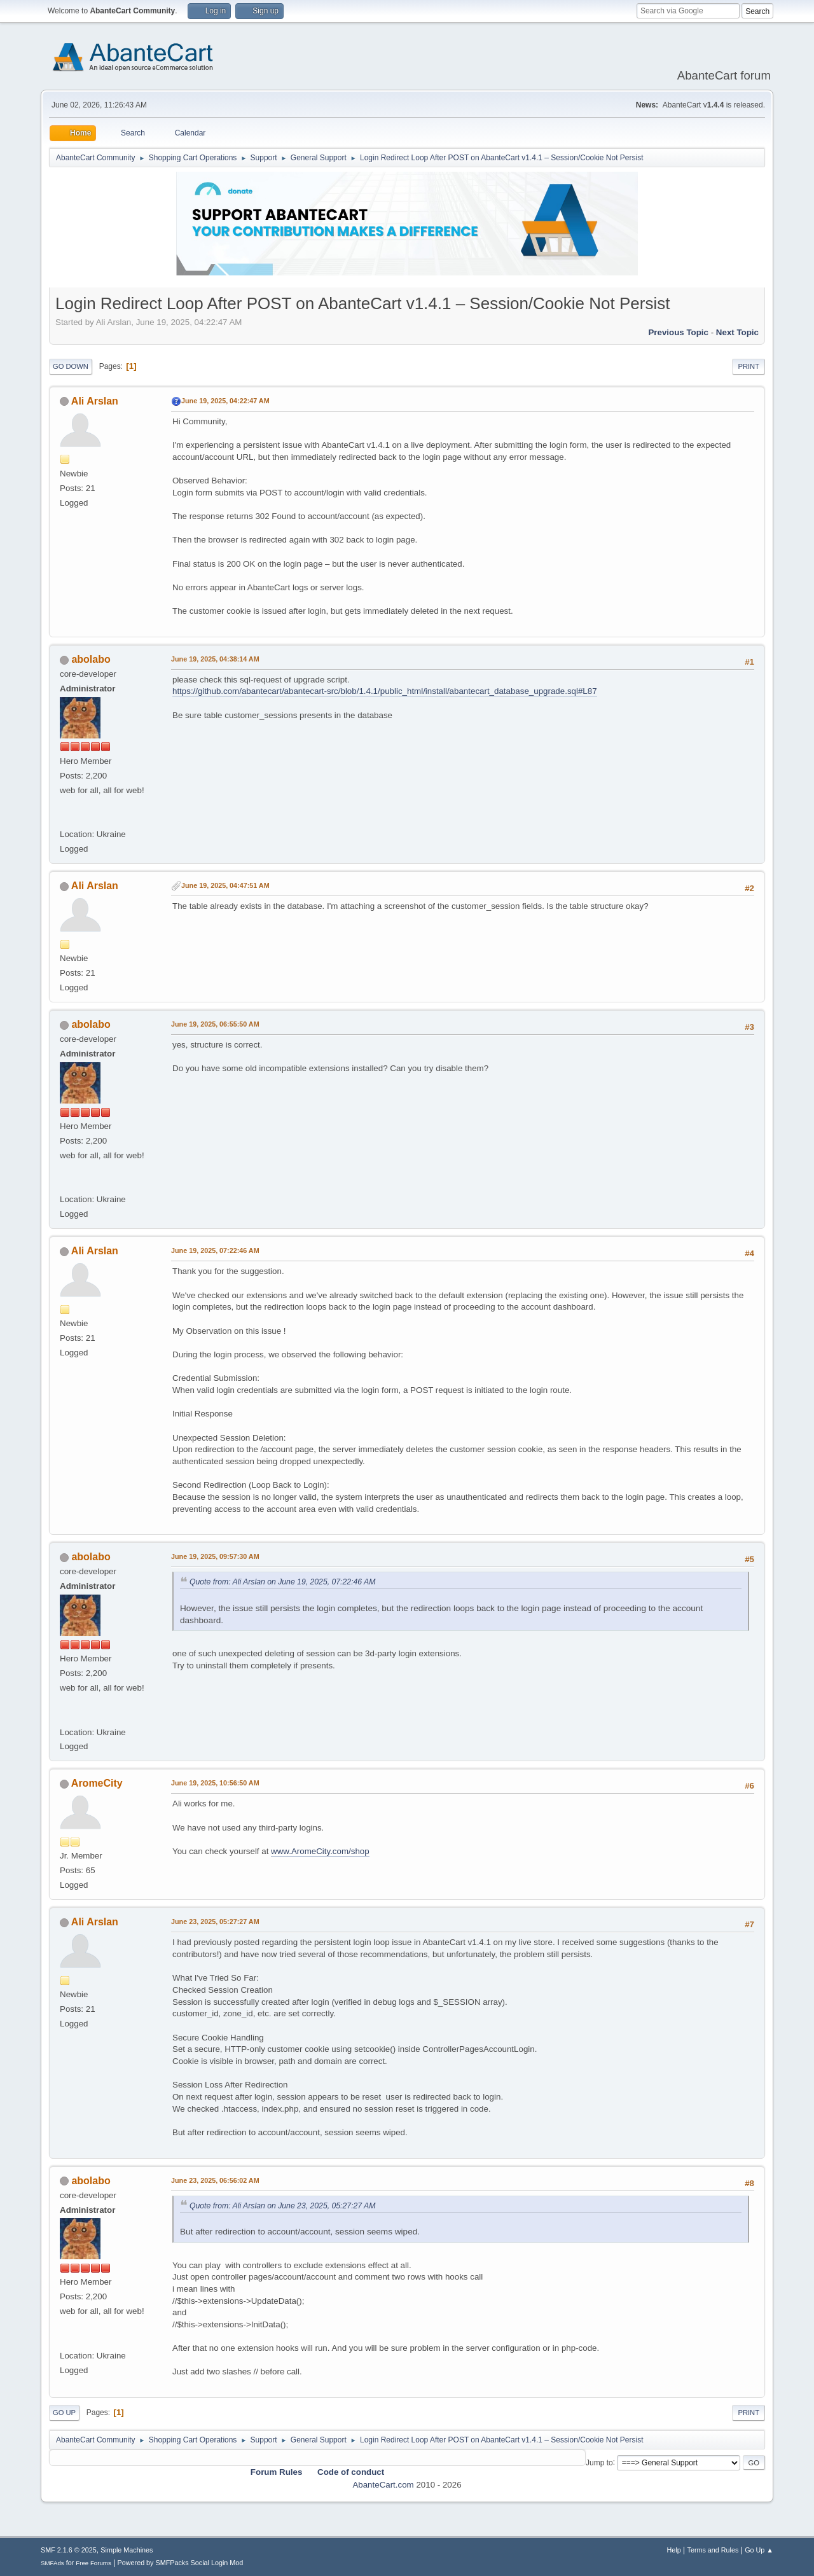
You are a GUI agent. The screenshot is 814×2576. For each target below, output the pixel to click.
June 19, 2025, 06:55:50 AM (215, 1024)
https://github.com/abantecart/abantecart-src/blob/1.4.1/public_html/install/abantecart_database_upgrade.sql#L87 (384, 691)
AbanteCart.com (382, 2484)
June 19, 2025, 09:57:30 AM (215, 1556)
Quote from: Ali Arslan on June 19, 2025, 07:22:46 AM (282, 1581)
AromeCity (97, 1783)
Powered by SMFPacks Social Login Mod (181, 2562)
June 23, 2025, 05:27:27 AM (215, 1921)
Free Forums (93, 2562)
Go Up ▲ (759, 2550)
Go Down (70, 366)
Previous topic (678, 332)
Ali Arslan (94, 401)
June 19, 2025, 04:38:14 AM (215, 659)
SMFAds (52, 2562)
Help (674, 2550)
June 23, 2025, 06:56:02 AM (215, 2180)
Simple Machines (126, 2550)
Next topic (737, 332)
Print (748, 366)
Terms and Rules (713, 2550)
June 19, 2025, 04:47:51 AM (225, 885)
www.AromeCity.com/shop (320, 1851)
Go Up (64, 2412)
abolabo (90, 659)
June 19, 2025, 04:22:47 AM (225, 401)
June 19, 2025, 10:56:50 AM (215, 1783)
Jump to (599, 2462)
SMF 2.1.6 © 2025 (69, 2550)
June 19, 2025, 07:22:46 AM (215, 1250)
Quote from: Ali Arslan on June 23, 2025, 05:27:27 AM (282, 2205)
